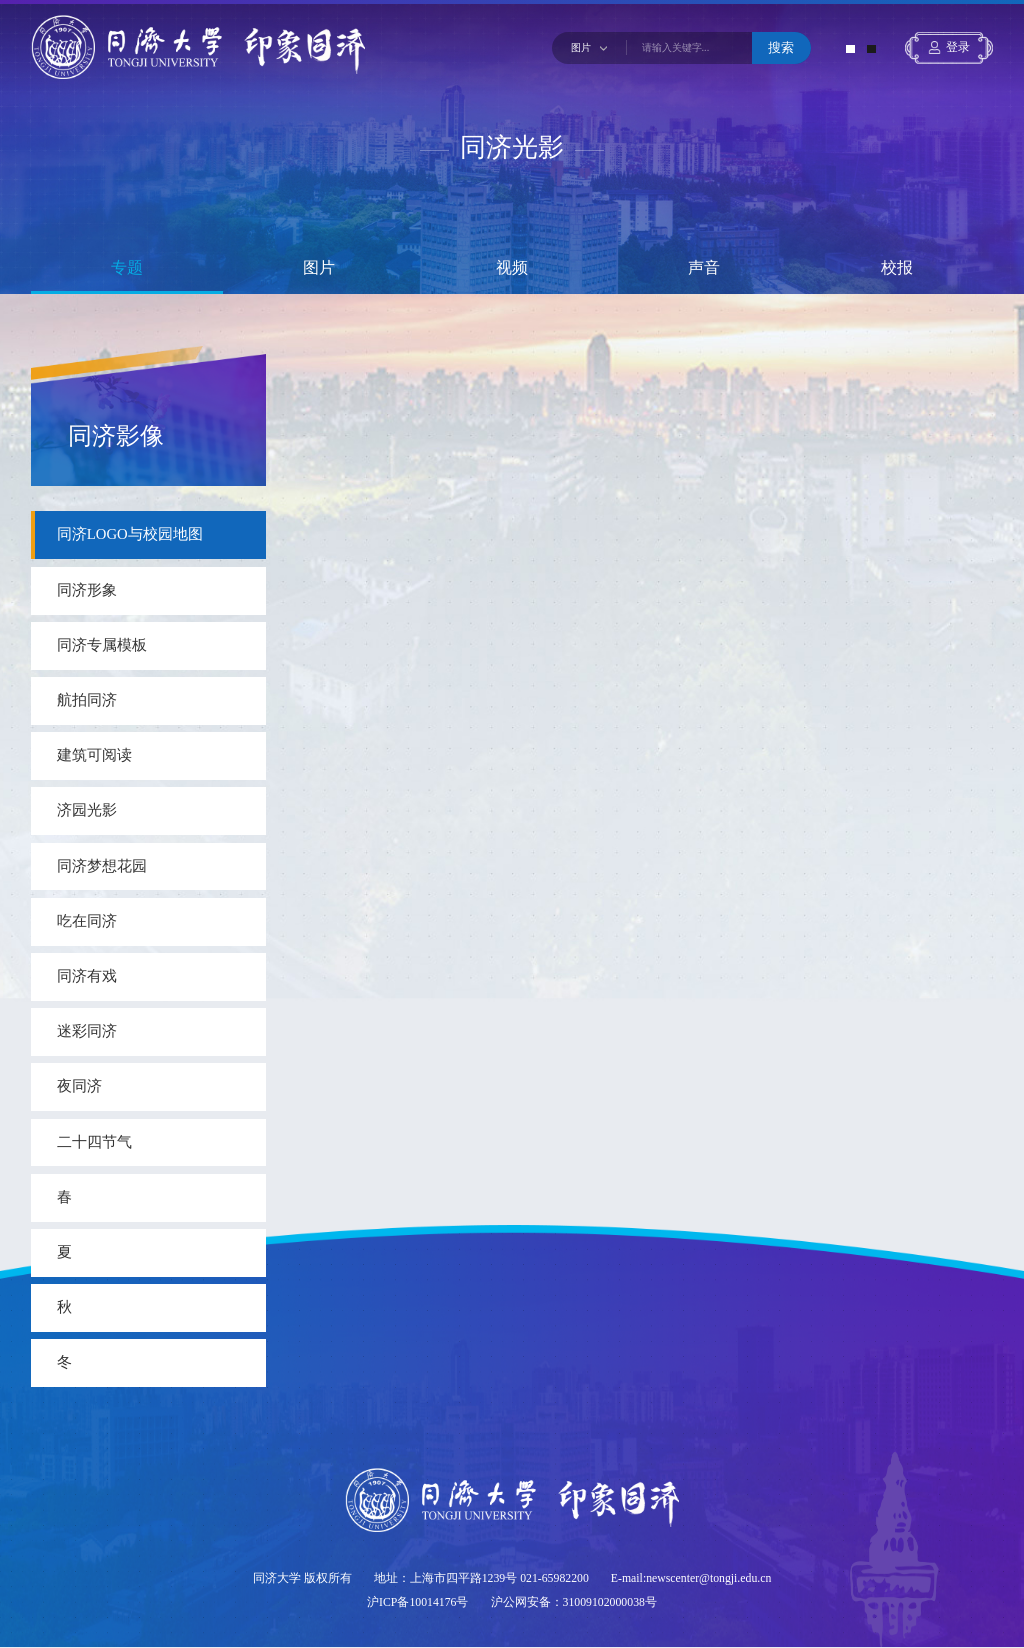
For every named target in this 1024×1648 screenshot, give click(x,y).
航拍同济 (87, 700)
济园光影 (87, 810)
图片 (319, 268)
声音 (704, 268)
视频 (512, 268)
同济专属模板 (102, 645)
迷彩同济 (87, 1031)
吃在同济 (87, 921)
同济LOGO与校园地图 (130, 534)
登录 (958, 47)
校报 (897, 268)
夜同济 (79, 1086)
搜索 (781, 47)
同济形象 (87, 590)
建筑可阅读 (94, 755)
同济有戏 (87, 976)
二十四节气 (94, 1142)
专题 (127, 268)
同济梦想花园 (102, 866)
